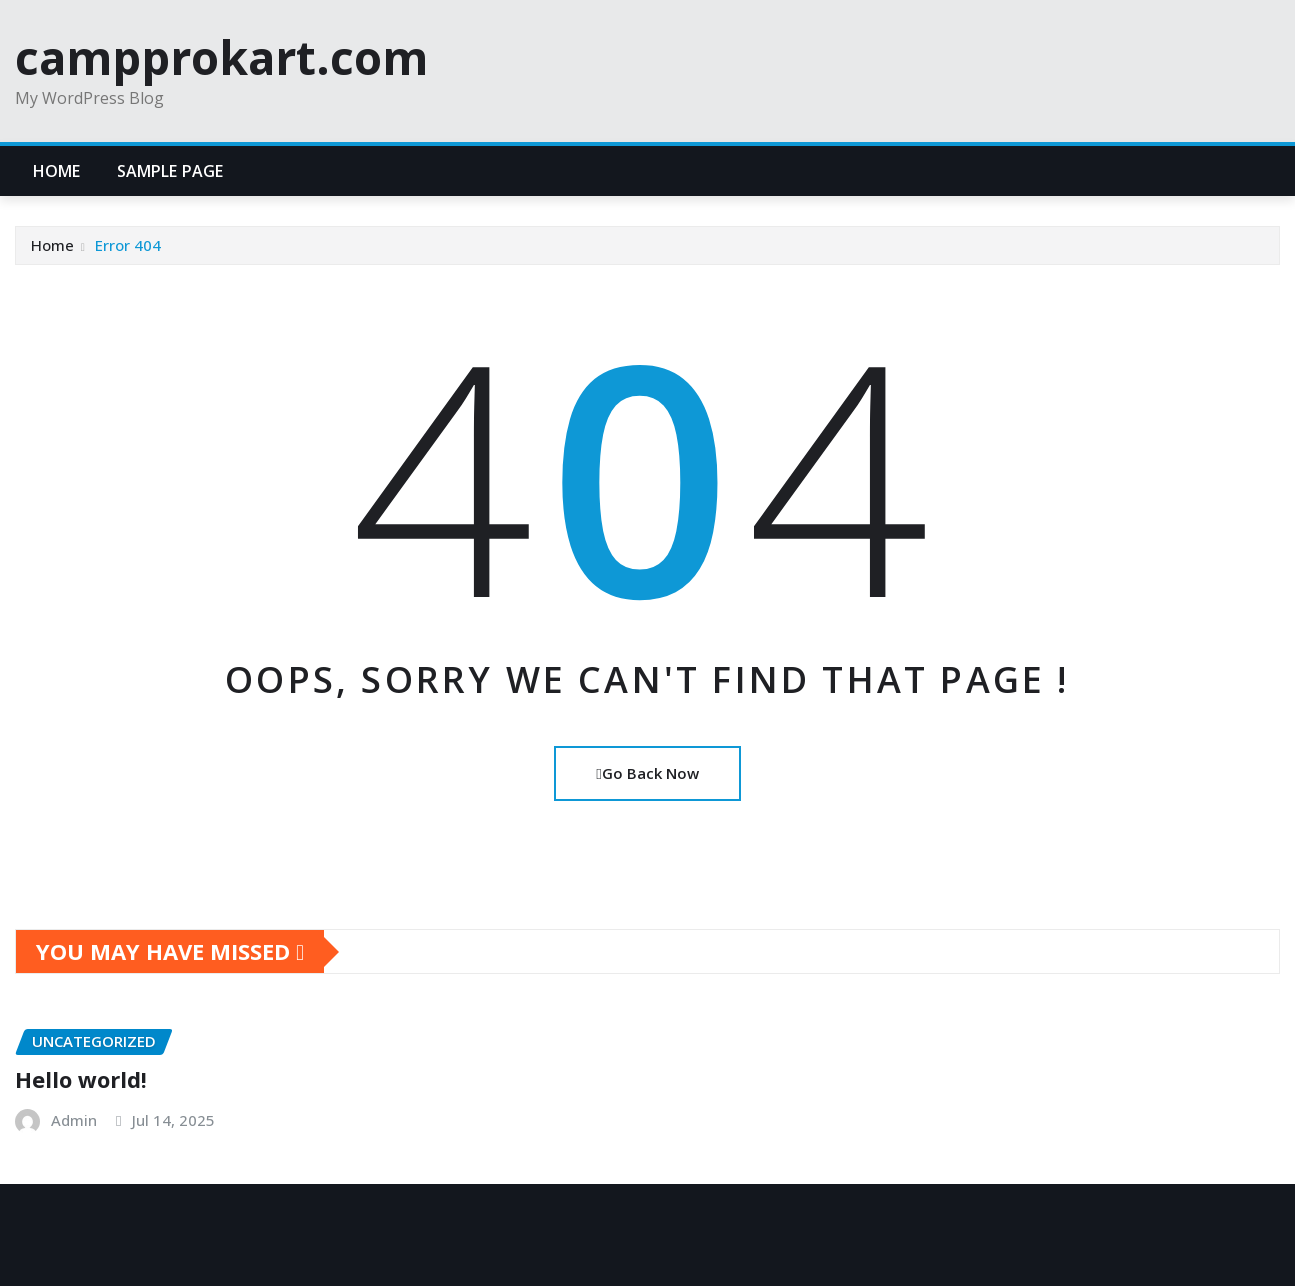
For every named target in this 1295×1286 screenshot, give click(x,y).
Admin (74, 1120)
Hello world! (81, 1079)
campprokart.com (221, 57)
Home (57, 171)
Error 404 (128, 245)
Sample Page (170, 171)
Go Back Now (647, 773)
